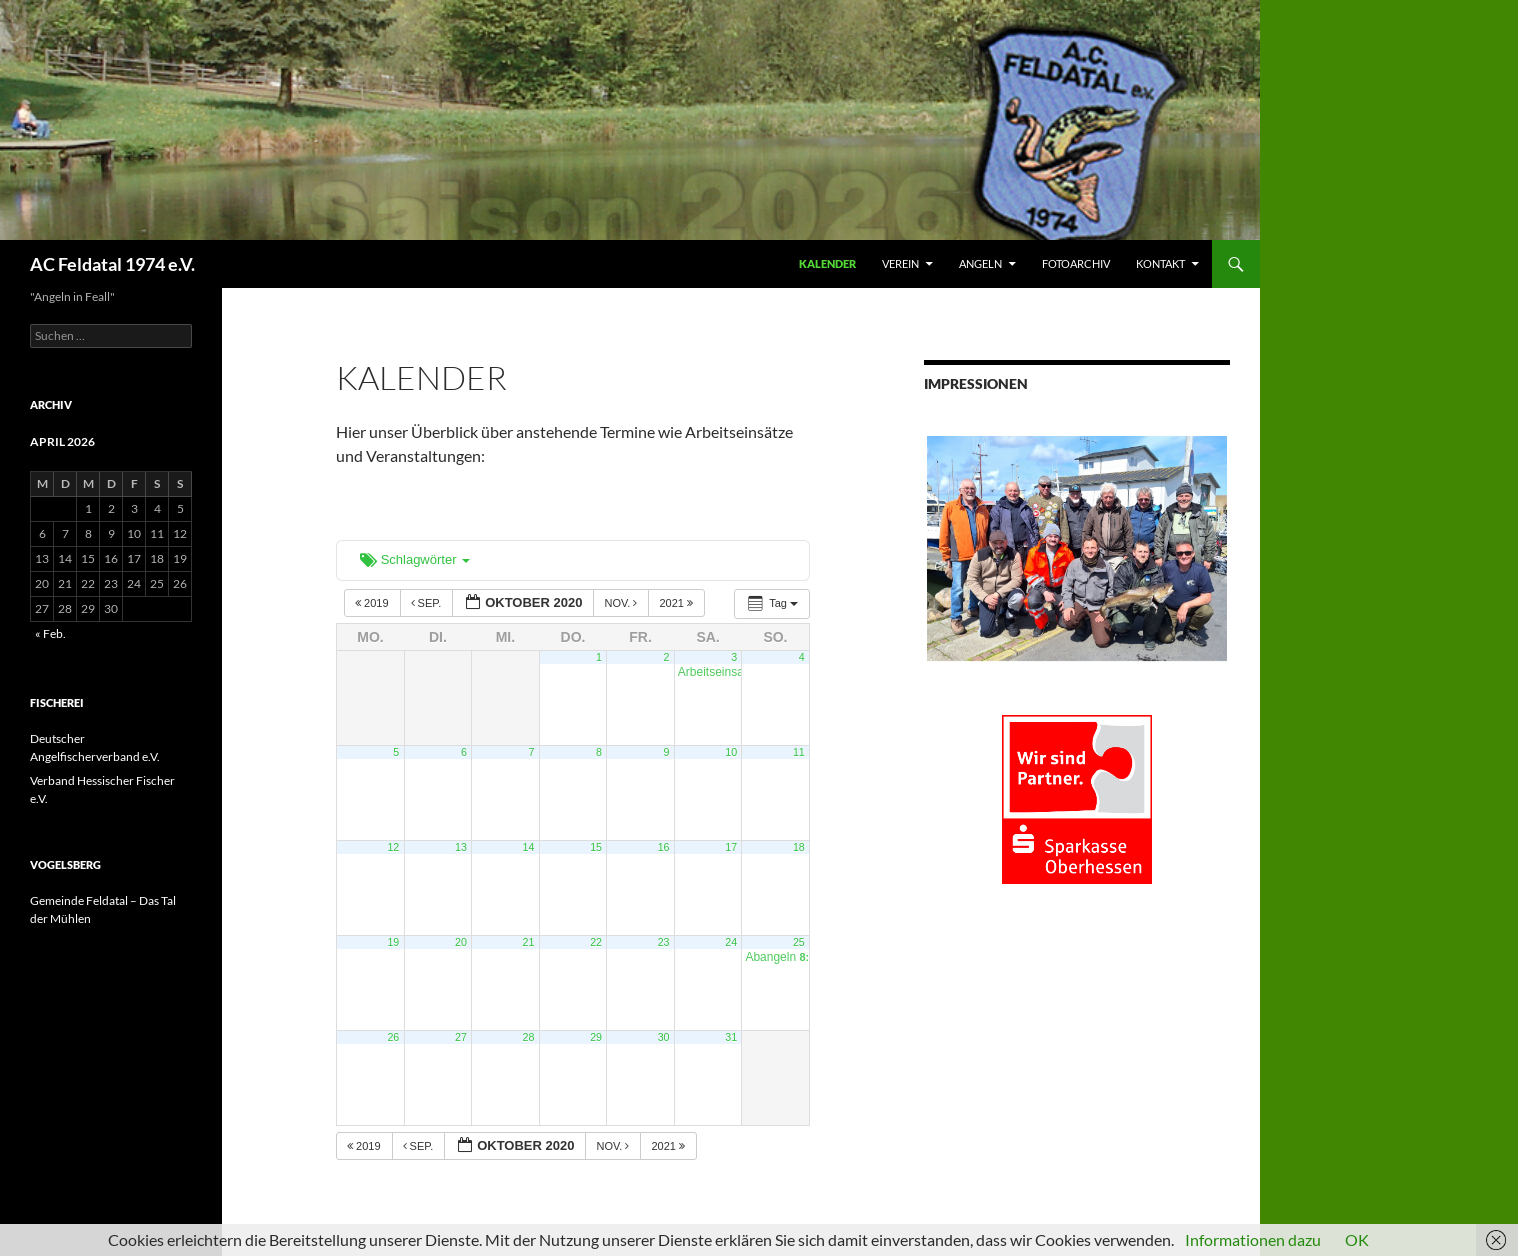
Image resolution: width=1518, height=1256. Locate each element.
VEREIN (900, 263)
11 (799, 752)
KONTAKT (1160, 263)
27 (461, 1037)
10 (731, 752)
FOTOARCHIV (1076, 263)
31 (731, 1037)
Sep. (428, 603)
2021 (677, 603)
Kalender (827, 263)
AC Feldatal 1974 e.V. (112, 264)
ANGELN (980, 263)
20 (461, 942)
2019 (373, 603)
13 (461, 847)
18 (799, 847)
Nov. (622, 603)
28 (529, 1037)
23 (664, 942)
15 (596, 847)
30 (664, 1037)
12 (393, 847)
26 (393, 1037)
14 (529, 847)
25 (799, 942)
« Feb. (50, 633)
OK (1357, 1239)
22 (596, 942)
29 (596, 1037)
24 (731, 942)
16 (664, 847)
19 (393, 942)
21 (529, 942)
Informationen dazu (1253, 1239)
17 (731, 847)
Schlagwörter (415, 559)
